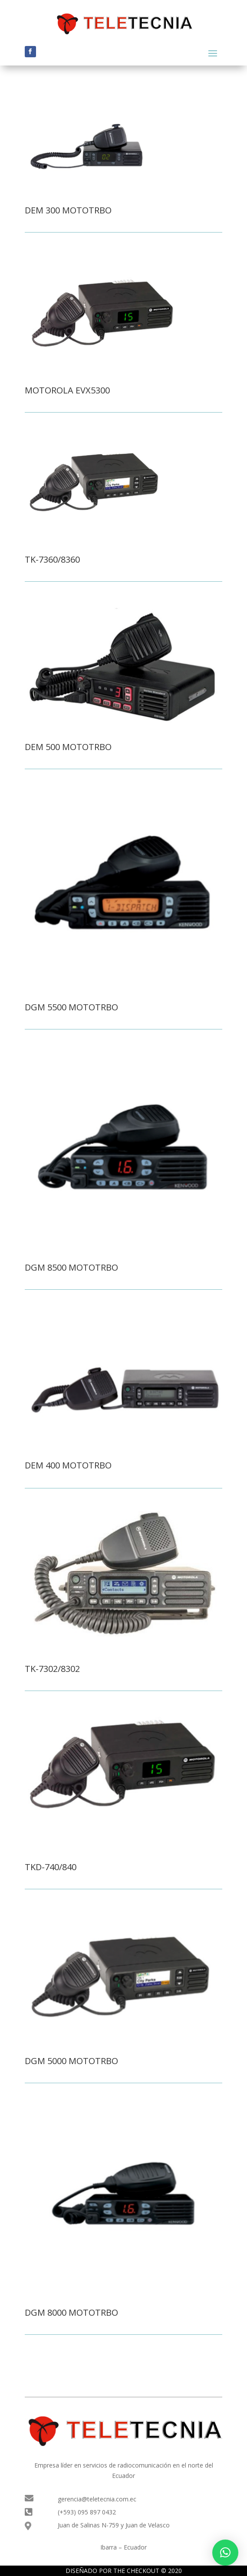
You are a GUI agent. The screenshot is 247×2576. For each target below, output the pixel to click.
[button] (225, 2553)
